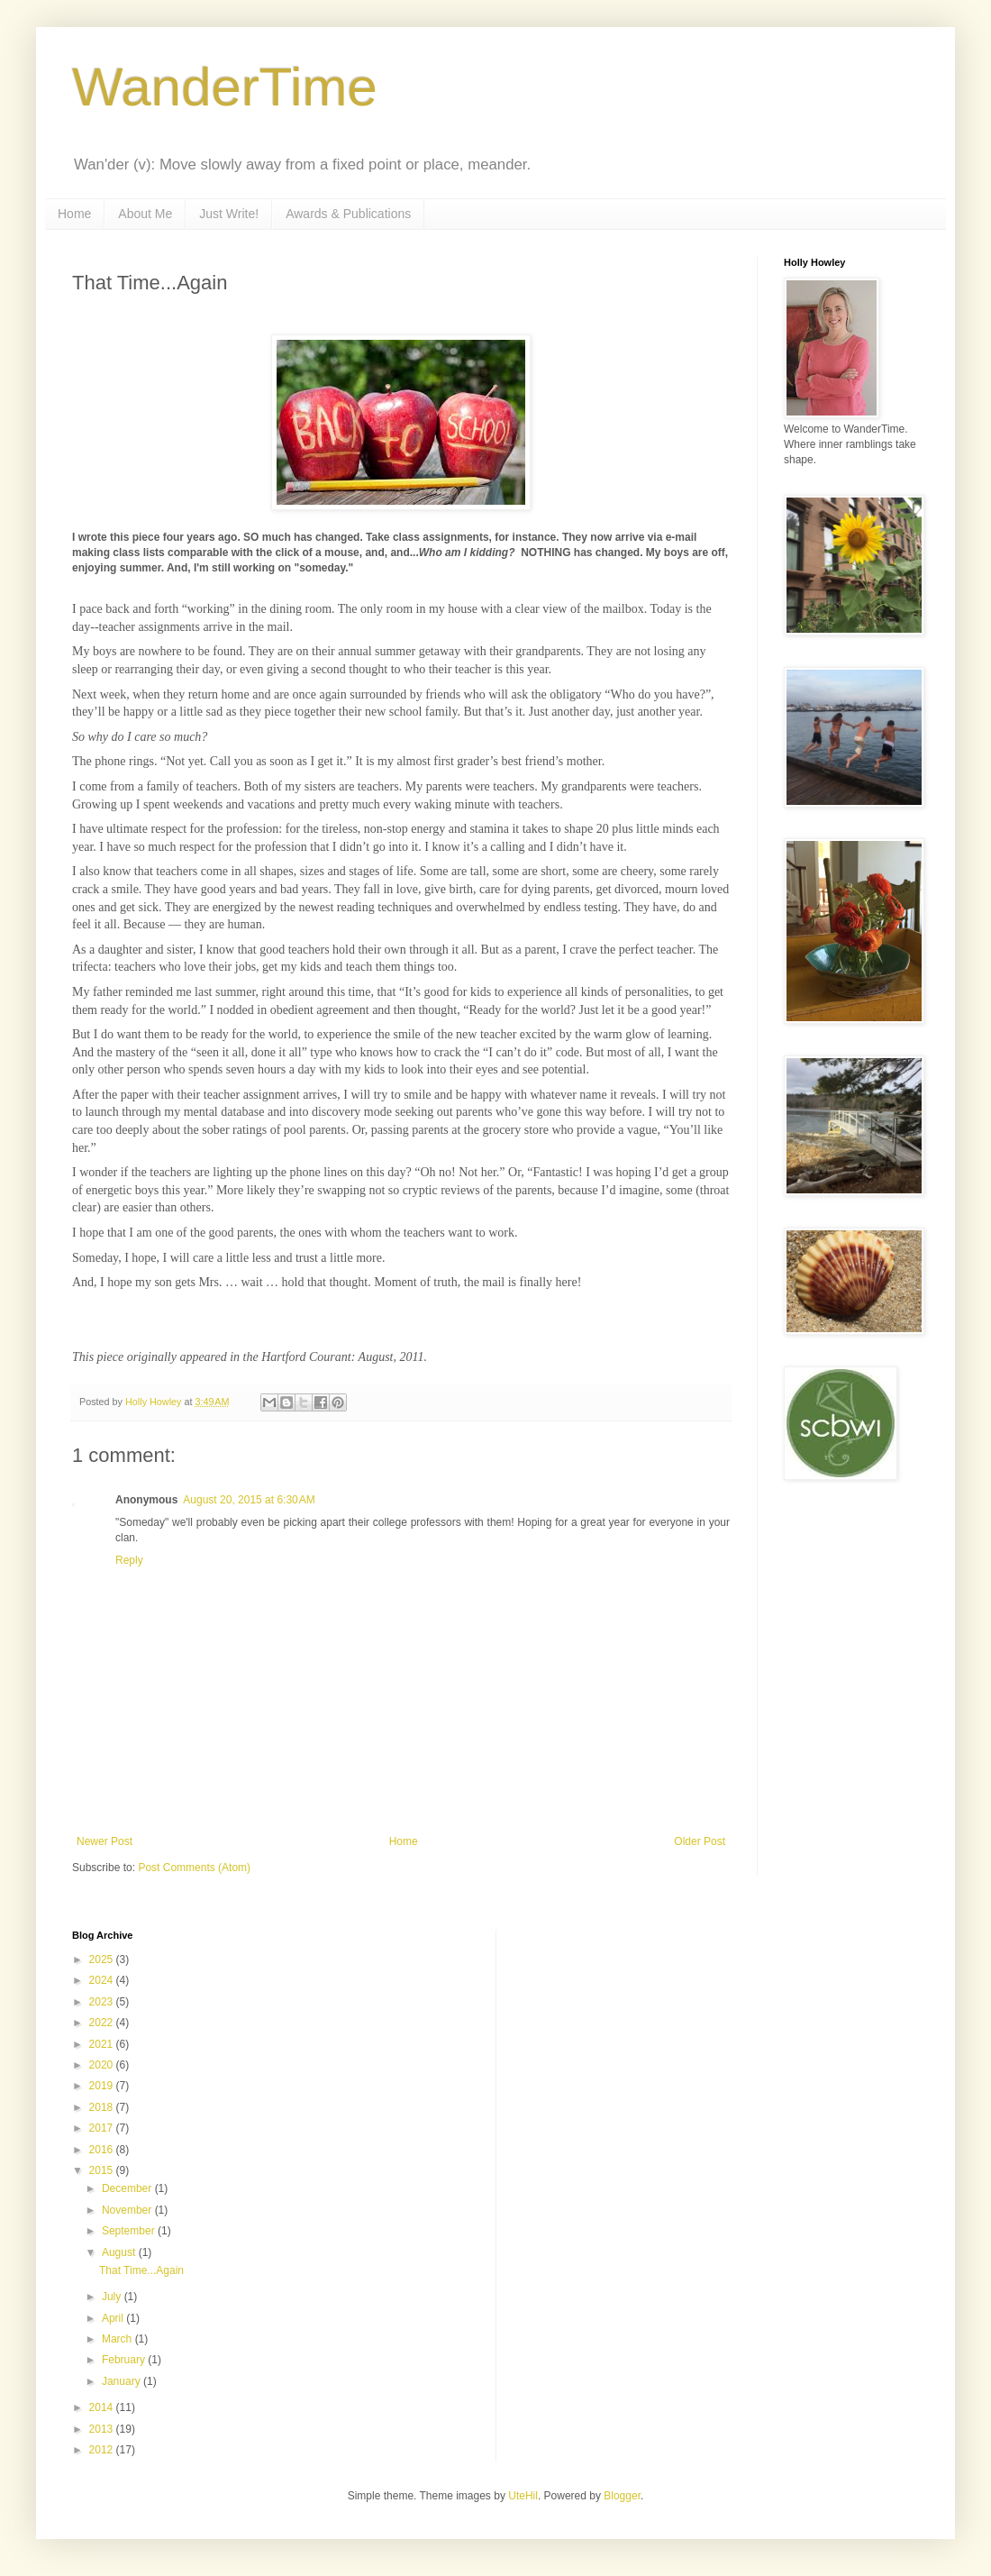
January (122, 2381)
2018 (102, 2107)
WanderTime (224, 87)
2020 (102, 2065)
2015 (102, 2170)
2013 (102, 2429)
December (128, 2188)
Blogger (622, 2495)
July (113, 2296)
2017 (102, 2128)
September (130, 2230)
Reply (129, 1560)
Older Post (699, 1841)
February (125, 2359)
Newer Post (104, 1841)
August (120, 2252)
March (118, 2339)
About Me (145, 213)
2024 (102, 1980)
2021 (102, 2044)
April (114, 2318)
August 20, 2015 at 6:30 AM (248, 1500)
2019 (102, 2085)
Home (74, 213)
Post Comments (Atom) (194, 1867)
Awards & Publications (348, 213)
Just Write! (229, 213)
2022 (102, 2022)
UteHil (523, 2495)
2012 (102, 2450)
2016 (102, 2149)
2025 (102, 1959)
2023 (102, 2002)
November (128, 2210)
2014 (102, 2407)
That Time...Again (141, 2270)
